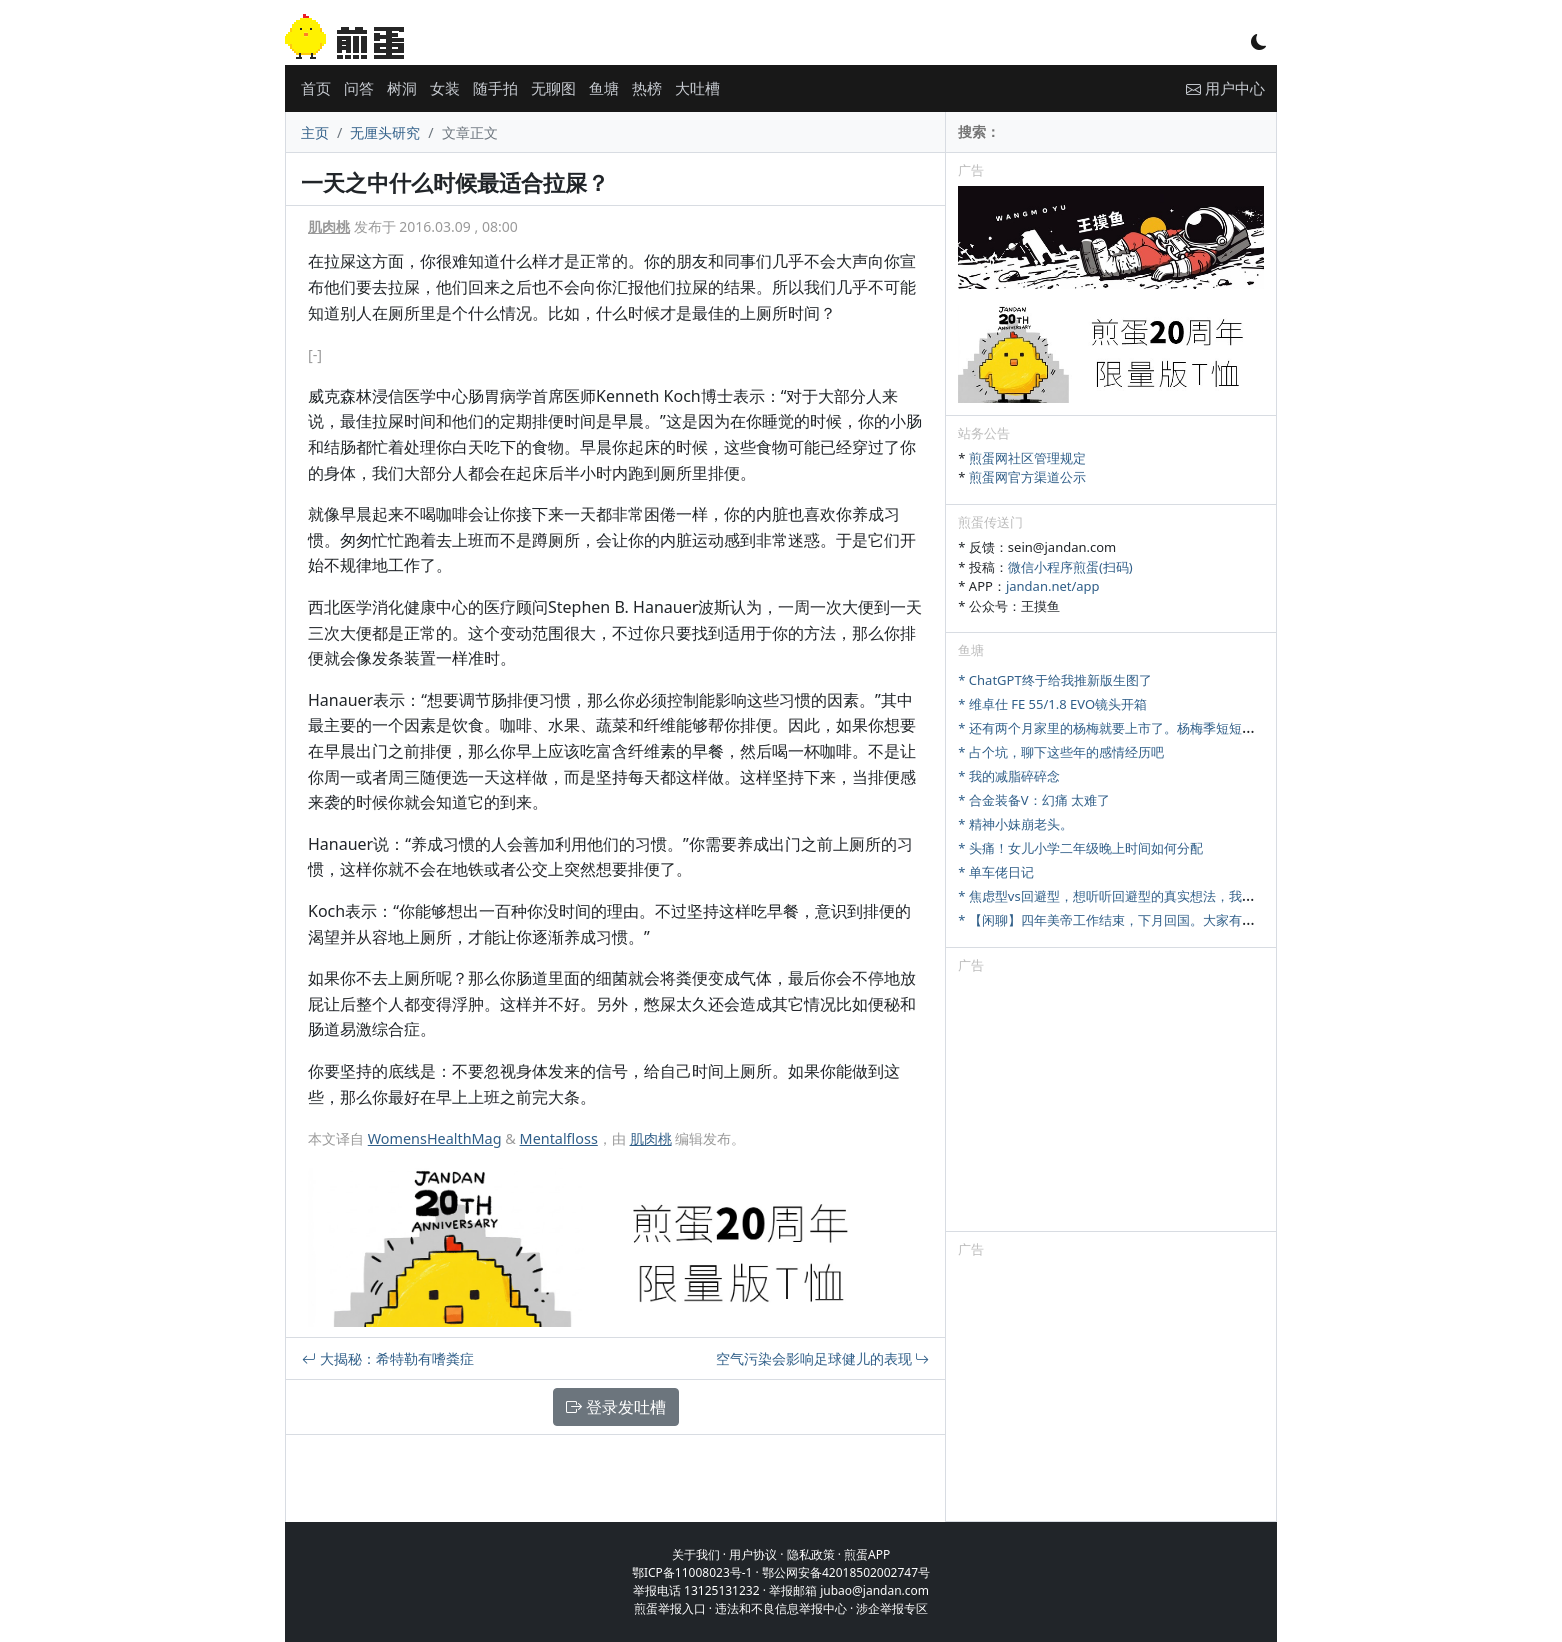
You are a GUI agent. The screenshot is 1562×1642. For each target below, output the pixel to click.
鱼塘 (604, 88)
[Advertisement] (1111, 1106)
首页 (316, 88)
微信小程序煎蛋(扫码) (1070, 567)
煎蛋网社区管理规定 (1027, 458)
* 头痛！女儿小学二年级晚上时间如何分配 (1080, 848)
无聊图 (553, 88)
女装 (445, 88)
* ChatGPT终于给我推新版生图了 (1054, 680)
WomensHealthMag (435, 1138)
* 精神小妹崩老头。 (1015, 824)
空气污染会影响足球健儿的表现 (823, 1358)
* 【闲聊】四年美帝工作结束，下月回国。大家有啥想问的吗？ (1139, 920)
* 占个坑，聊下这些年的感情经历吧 (1061, 752)
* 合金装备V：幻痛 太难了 (1034, 800)
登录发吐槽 (616, 1407)
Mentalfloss (559, 1138)
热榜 (647, 88)
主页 (315, 132)
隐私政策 (811, 1554)
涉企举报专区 (892, 1608)
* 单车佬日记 (996, 872)
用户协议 (753, 1554)
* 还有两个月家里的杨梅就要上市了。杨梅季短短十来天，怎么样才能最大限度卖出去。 (1210, 728)
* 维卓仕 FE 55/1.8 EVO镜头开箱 (1052, 704)
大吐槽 (697, 88)
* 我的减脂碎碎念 (1009, 776)
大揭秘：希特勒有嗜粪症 (388, 1358)
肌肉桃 (329, 226)
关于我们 (696, 1554)
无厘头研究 (385, 132)
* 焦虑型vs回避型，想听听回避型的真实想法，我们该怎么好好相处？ (1158, 896)
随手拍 (495, 88)
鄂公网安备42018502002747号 (846, 1572)
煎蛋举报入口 (670, 1608)
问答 (359, 88)
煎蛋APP (867, 1554)
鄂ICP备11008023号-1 (692, 1572)
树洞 (402, 88)
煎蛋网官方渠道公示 (1027, 477)
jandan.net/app (1053, 586)
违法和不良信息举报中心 (781, 1608)
